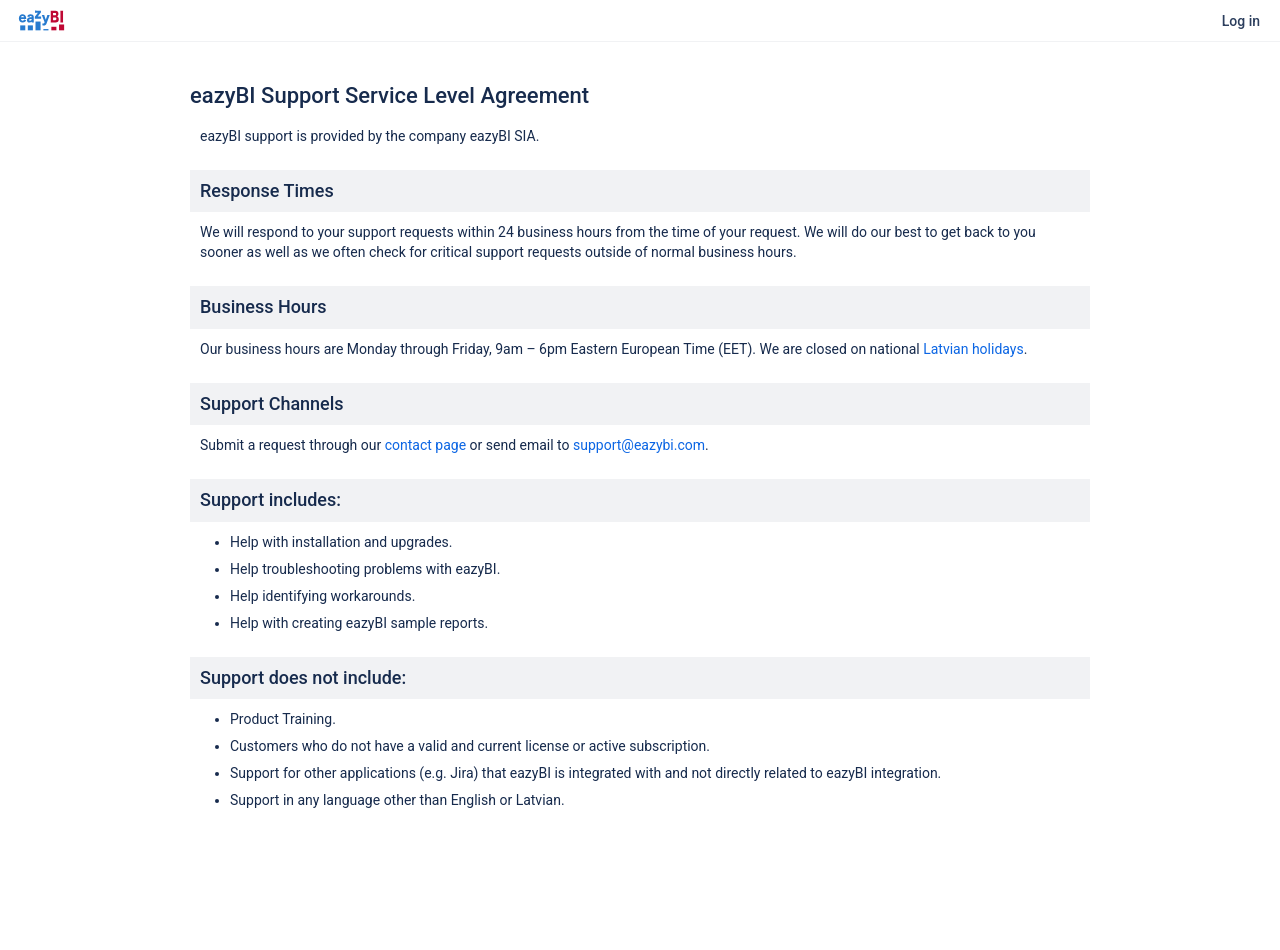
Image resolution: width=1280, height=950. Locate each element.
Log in (1241, 21)
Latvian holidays (973, 349)
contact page (425, 445)
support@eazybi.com (639, 445)
